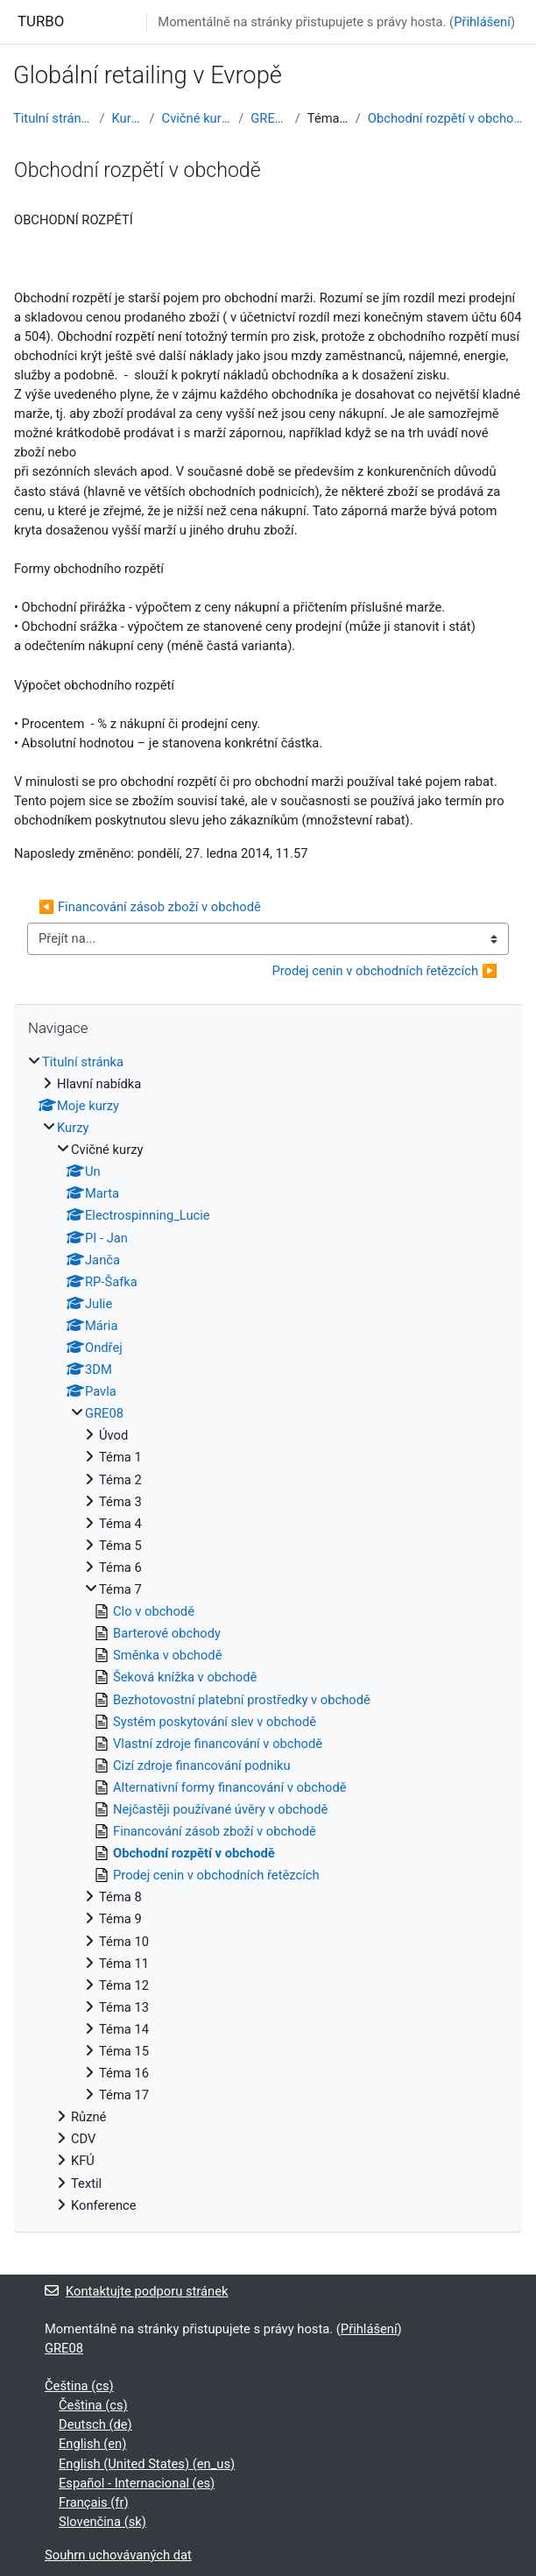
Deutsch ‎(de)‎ (95, 2424)
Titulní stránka (52, 118)
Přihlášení (482, 22)
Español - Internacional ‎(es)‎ (137, 2483)
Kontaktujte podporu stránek (136, 2291)
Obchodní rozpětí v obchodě (445, 118)
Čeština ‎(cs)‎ (79, 2386)
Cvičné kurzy (197, 118)
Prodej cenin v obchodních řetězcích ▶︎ (384, 971)
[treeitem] (268, 1633)
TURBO (41, 21)
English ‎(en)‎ (92, 2444)
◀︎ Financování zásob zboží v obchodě (150, 907)
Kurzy (126, 118)
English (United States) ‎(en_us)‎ (147, 2464)
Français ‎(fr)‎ (94, 2502)
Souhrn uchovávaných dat (118, 2555)
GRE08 (268, 118)
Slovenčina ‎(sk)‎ (102, 2522)
